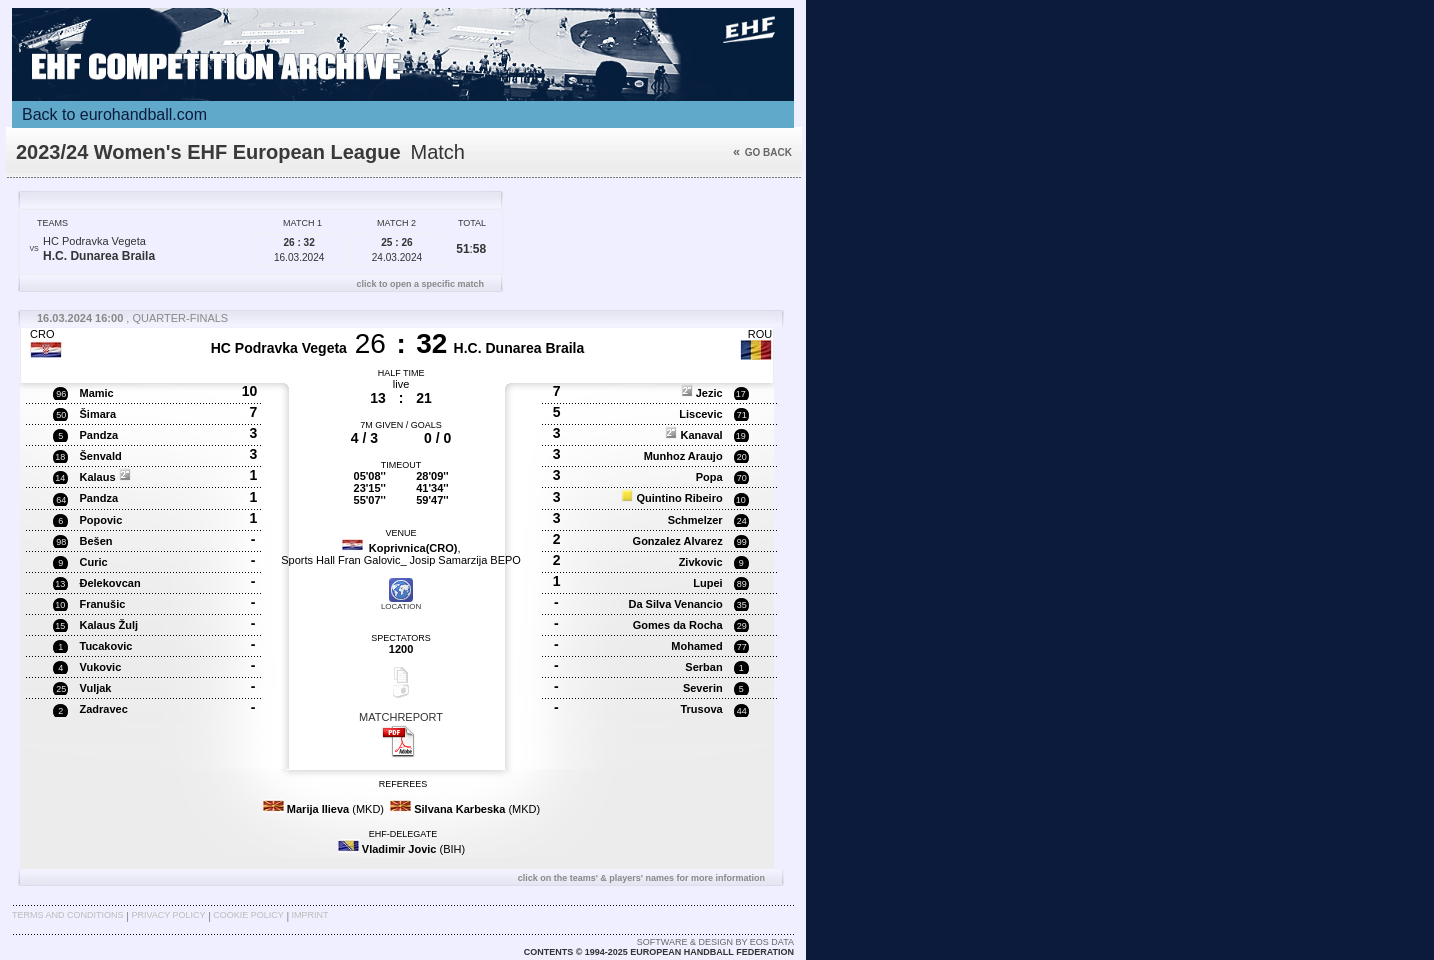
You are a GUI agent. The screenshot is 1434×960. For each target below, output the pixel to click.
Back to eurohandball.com (114, 114)
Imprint (310, 915)
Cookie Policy (248, 915)
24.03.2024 (397, 250)
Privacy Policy (168, 915)
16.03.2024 (299, 250)
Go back (762, 152)
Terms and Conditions (68, 915)
